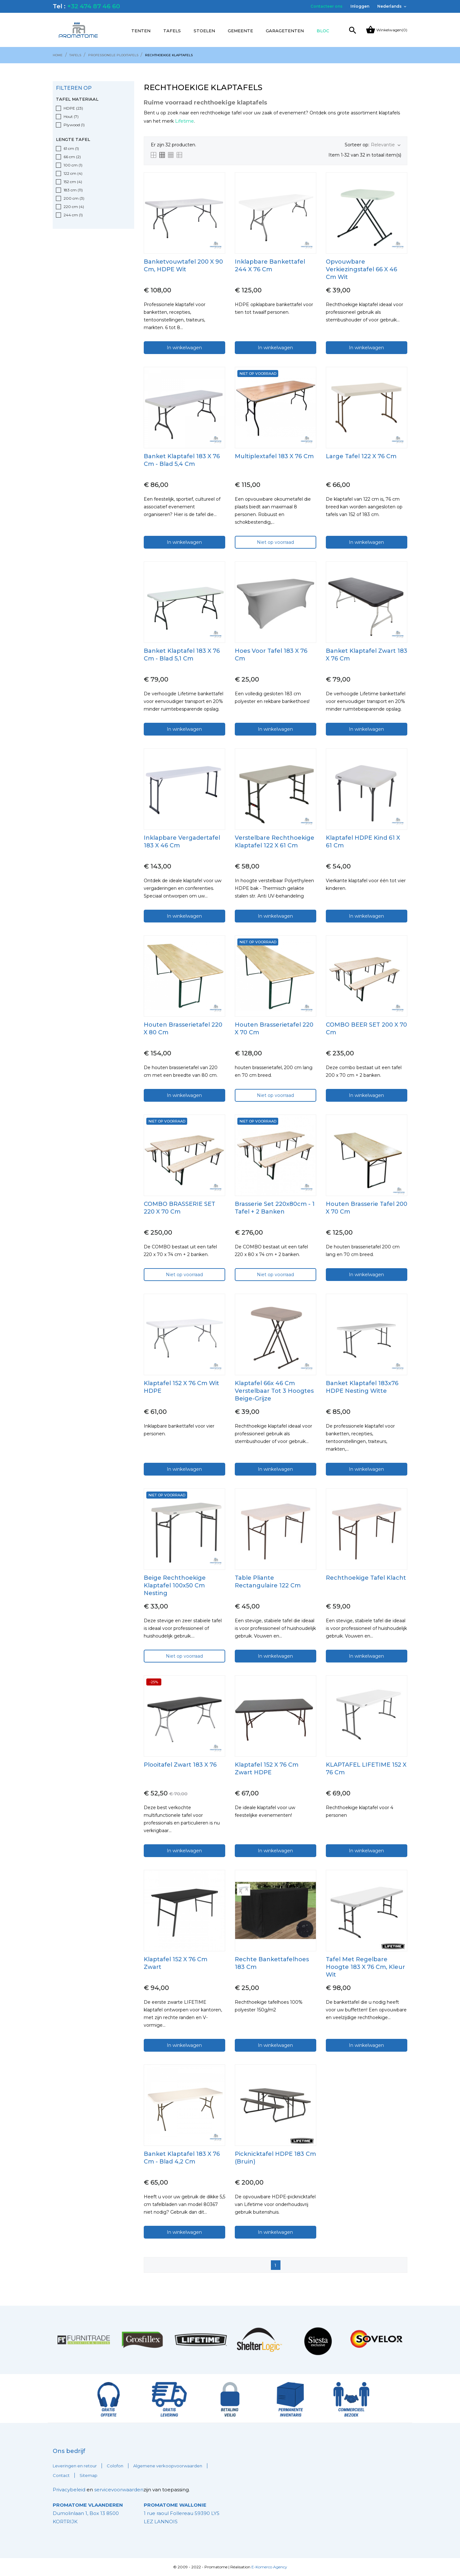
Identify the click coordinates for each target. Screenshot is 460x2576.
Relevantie (386, 145)
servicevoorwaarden (118, 2490)
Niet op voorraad (275, 542)
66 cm (72, 156)
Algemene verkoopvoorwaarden (167, 2465)
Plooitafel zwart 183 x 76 (180, 1764)
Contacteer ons (326, 6)
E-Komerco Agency (269, 2566)
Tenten (140, 30)
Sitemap (88, 2475)
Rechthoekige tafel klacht (366, 1577)
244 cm (73, 214)
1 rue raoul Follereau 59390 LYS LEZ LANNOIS (181, 2513)
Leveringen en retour (75, 2465)
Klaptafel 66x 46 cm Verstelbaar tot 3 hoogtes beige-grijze (274, 1391)
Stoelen (204, 30)
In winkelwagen (184, 348)
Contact (61, 2475)
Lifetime (184, 121)
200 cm (74, 198)
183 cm (73, 190)
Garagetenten (285, 30)
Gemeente (240, 30)
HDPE (73, 108)
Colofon (115, 2465)
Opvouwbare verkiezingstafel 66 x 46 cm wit (361, 269)
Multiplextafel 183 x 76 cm (274, 456)
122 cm (73, 173)
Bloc (323, 30)
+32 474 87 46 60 (93, 6)
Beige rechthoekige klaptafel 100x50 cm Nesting (175, 1585)
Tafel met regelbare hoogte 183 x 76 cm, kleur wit (365, 1967)
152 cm (73, 181)
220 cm (74, 206)
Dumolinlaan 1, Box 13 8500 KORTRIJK (88, 2513)
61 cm (71, 148)
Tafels (172, 30)
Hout (71, 116)
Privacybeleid (69, 2490)
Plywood (74, 124)
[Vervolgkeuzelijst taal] (392, 6)
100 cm (73, 165)
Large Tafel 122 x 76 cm (361, 456)
